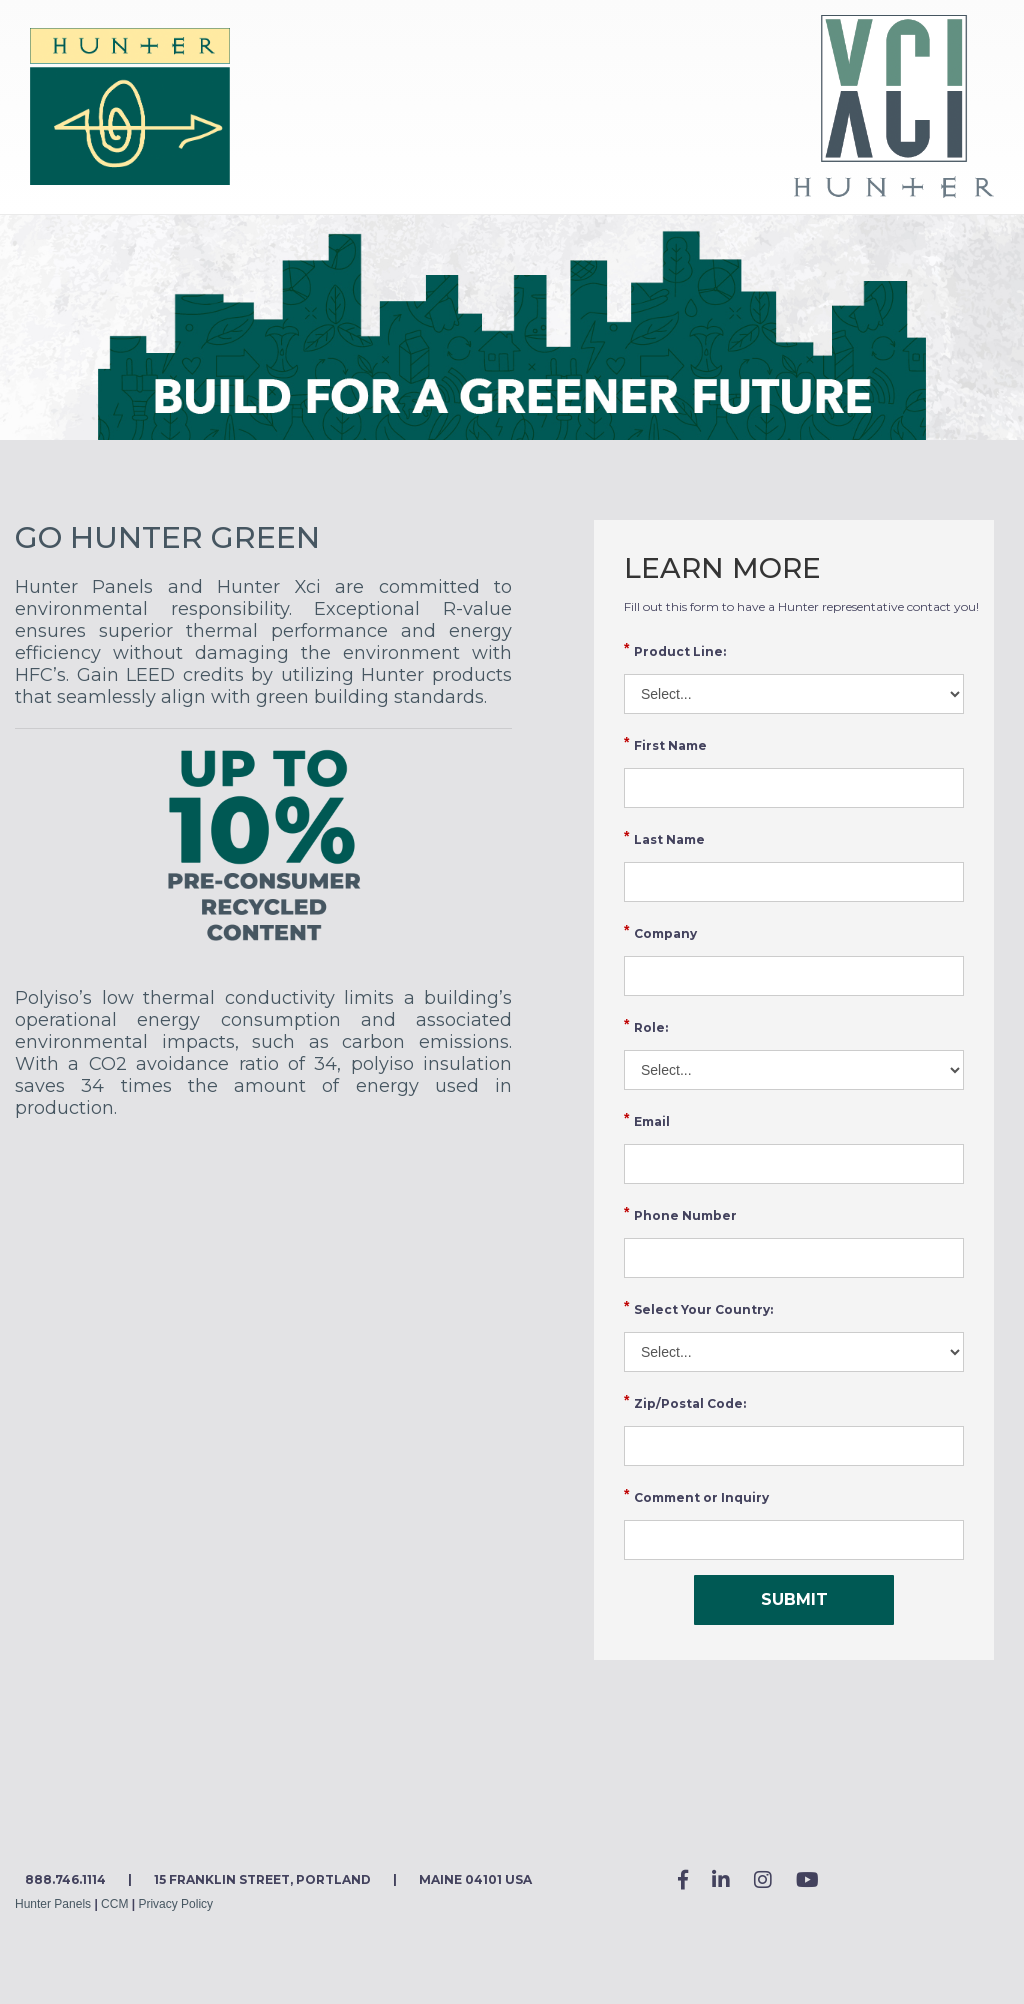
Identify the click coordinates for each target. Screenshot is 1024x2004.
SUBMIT (794, 1599)
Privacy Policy (175, 1904)
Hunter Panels (53, 1904)
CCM (114, 1904)
